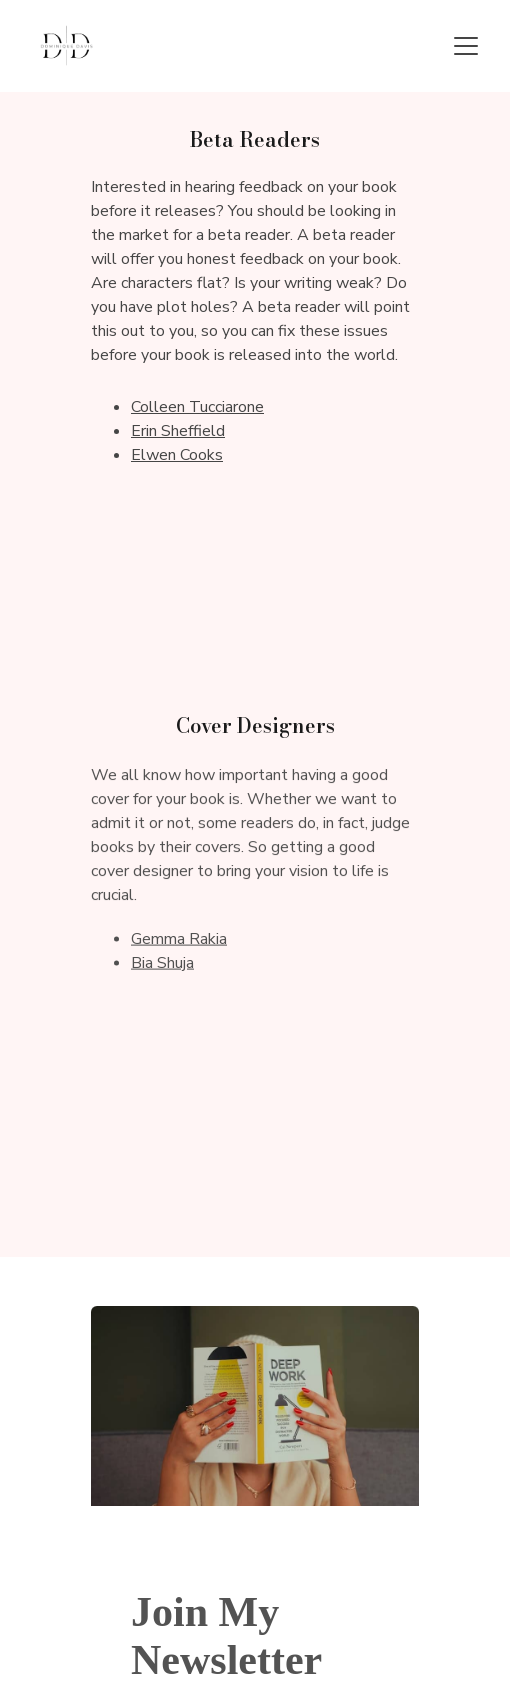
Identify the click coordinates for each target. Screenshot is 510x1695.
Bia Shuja (162, 964)
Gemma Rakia (179, 940)
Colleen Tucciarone (197, 407)
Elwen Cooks (177, 455)
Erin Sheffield (178, 431)
